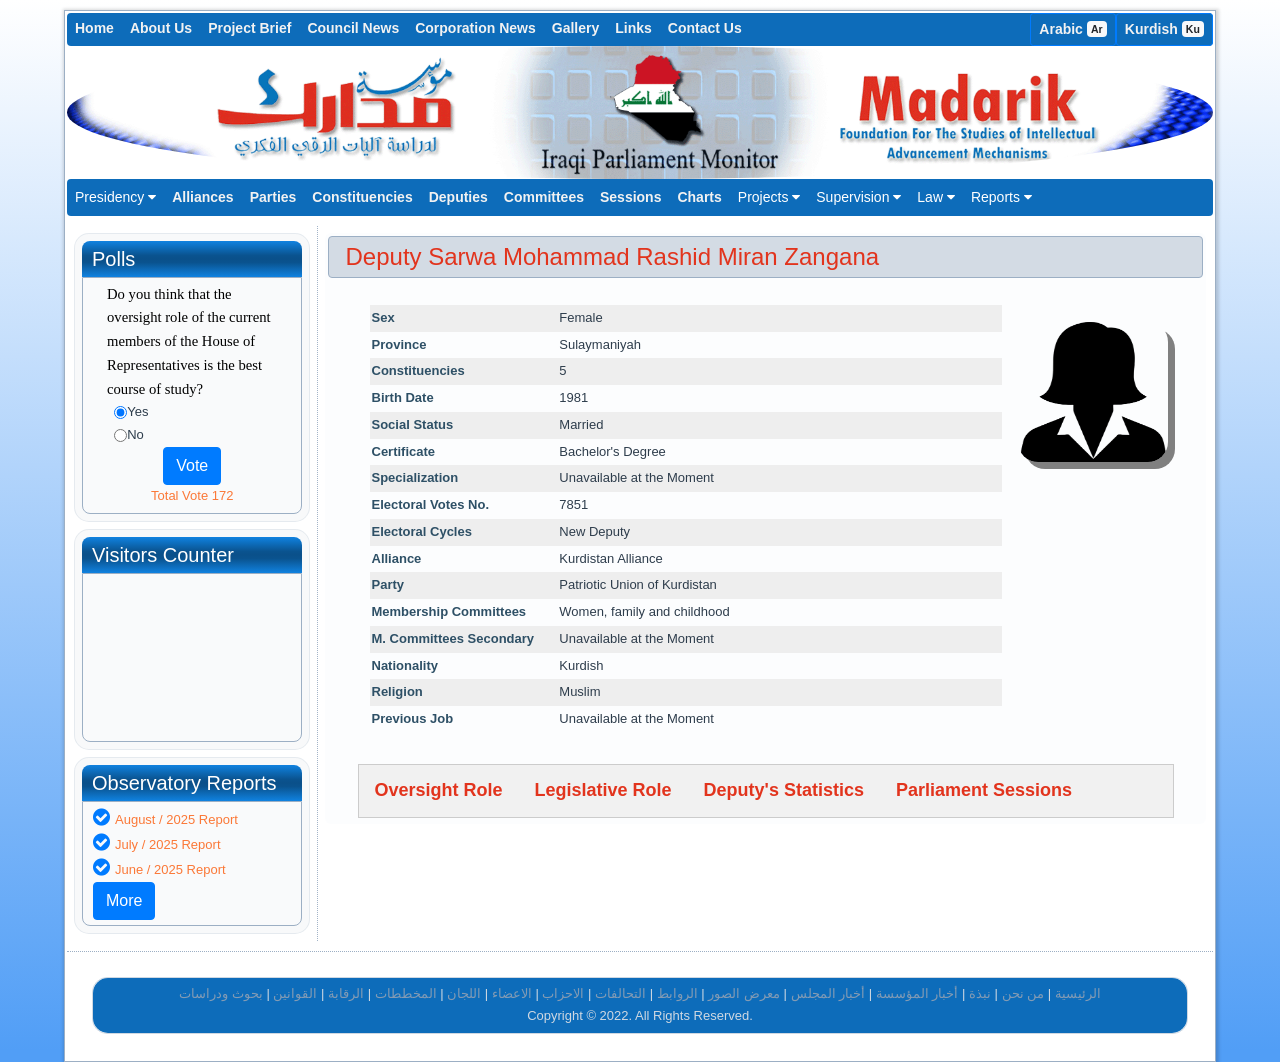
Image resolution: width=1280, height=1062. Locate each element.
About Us (161, 28)
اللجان (464, 993)
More (124, 900)
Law (936, 197)
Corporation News (475, 28)
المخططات (406, 993)
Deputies (458, 197)
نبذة (980, 993)
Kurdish (1164, 29)
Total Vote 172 (192, 495)
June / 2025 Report (170, 869)
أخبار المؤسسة (917, 993)
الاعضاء (512, 993)
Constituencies (362, 197)
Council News (353, 28)
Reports (1001, 197)
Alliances (202, 197)
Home (94, 28)
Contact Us (705, 28)
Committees (544, 197)
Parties (273, 197)
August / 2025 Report (176, 819)
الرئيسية (1078, 993)
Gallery (575, 28)
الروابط (677, 993)
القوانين (295, 993)
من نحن (1023, 993)
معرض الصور (744, 993)
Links (633, 28)
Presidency (115, 197)
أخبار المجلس (828, 993)
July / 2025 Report (168, 844)
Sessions (630, 197)
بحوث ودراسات (221, 993)
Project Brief (249, 28)
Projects (769, 197)
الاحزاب (563, 993)
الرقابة (346, 993)
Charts (699, 197)
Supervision (858, 197)
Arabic (1073, 29)
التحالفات (620, 993)
